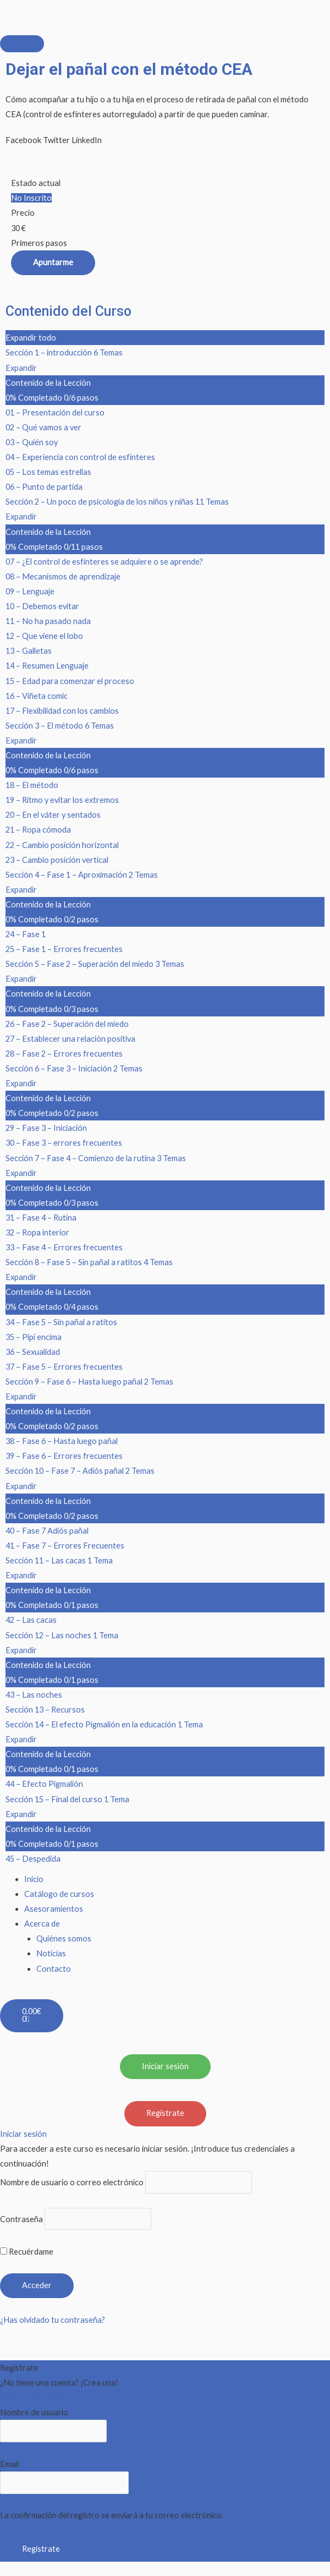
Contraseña (21, 2218)
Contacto (53, 1968)
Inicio (33, 1879)
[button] (23, 140)
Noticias (51, 1953)
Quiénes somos (63, 1938)
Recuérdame (26, 2251)
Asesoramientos (53, 1908)
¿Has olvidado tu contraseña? (52, 2320)
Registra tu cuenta (33, 2397)
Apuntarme (53, 262)
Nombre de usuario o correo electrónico (72, 2182)
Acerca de (42, 1923)
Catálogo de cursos (59, 1894)
